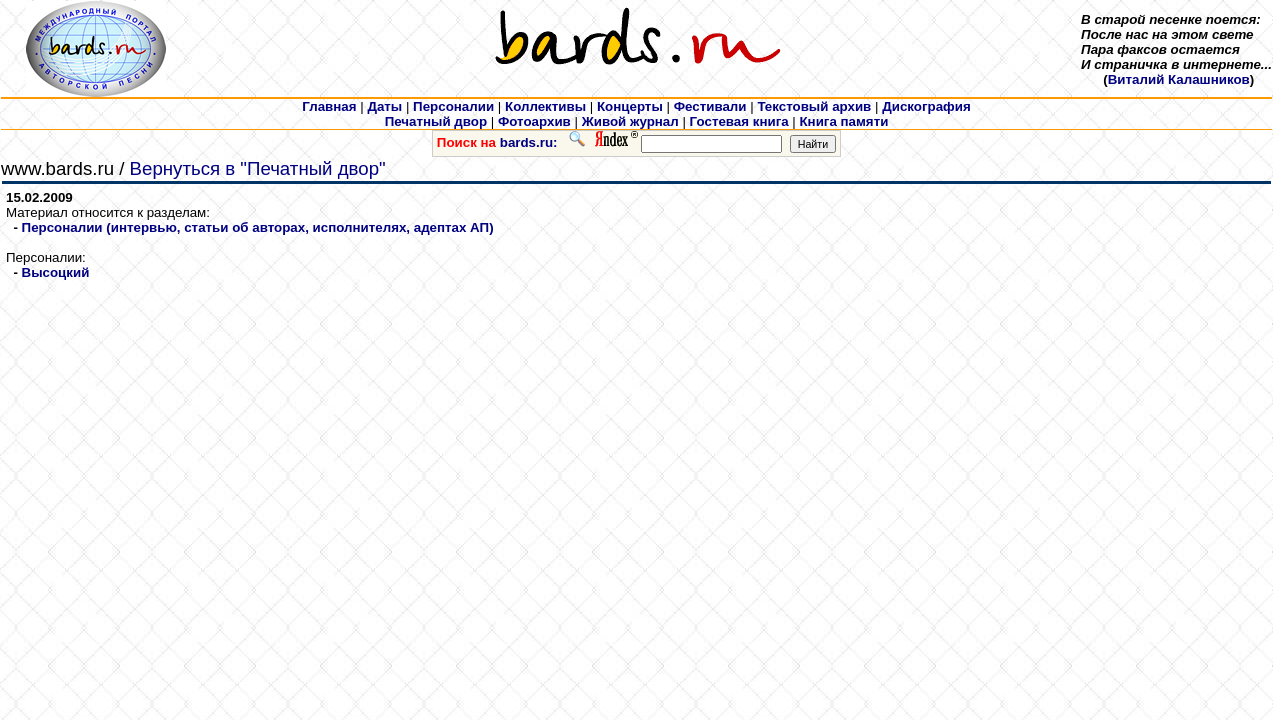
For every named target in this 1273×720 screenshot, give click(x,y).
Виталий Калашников (1179, 79)
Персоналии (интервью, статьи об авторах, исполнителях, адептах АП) (258, 227)
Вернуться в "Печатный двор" (258, 168)
